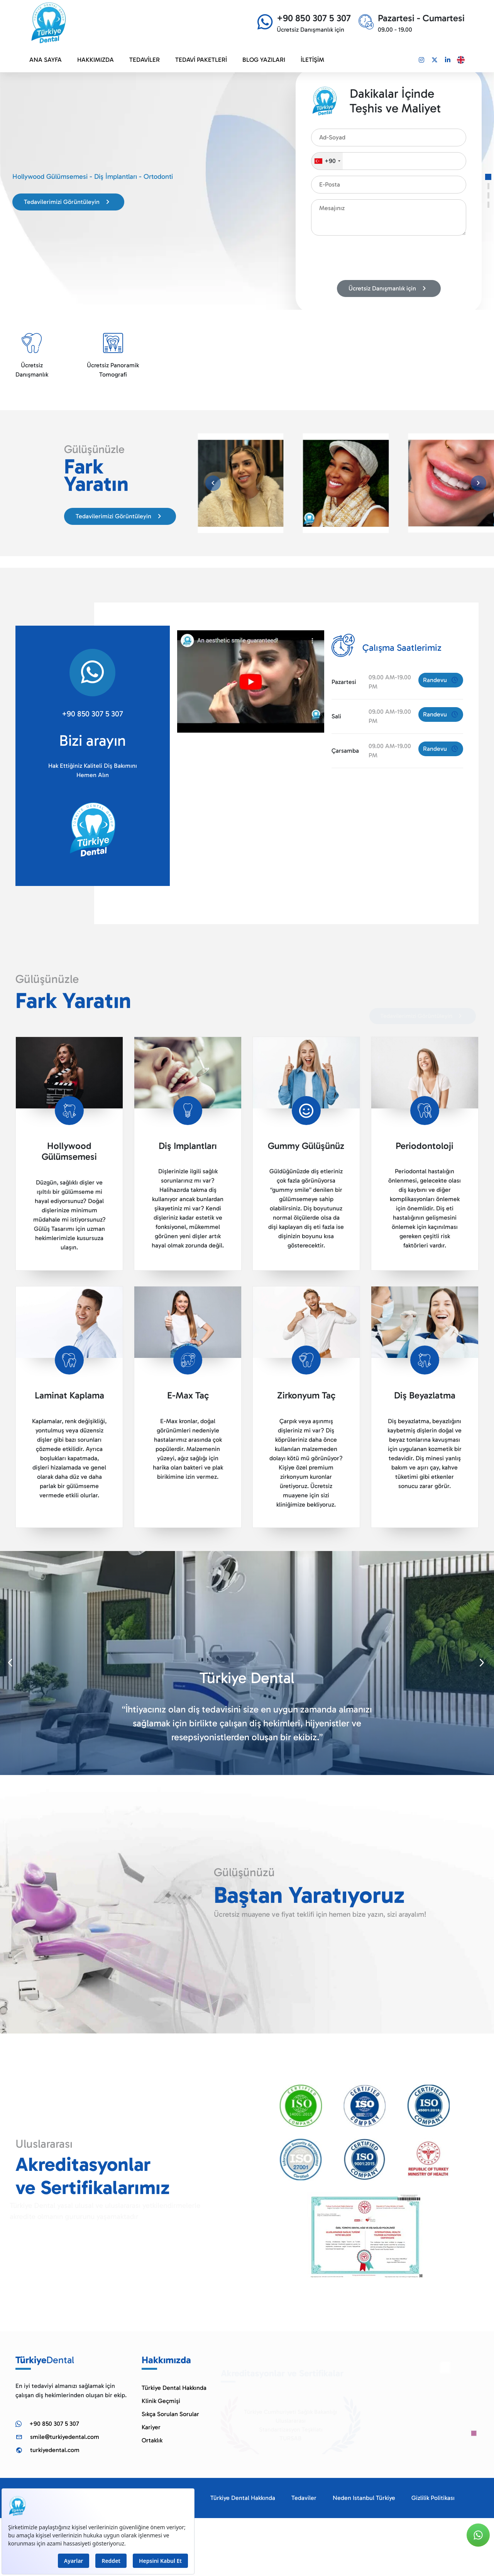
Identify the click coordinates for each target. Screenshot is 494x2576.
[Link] (421, 60)
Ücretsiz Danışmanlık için (389, 288)
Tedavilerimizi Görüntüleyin (68, 202)
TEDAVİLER (144, 59)
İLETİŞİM (312, 59)
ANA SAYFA (45, 59)
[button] (488, 177)
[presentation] (369, 259)
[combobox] (327, 161)
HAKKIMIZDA (95, 59)
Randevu (440, 680)
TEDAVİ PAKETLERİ (201, 59)
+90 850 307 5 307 (92, 713)
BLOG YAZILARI (263, 59)
